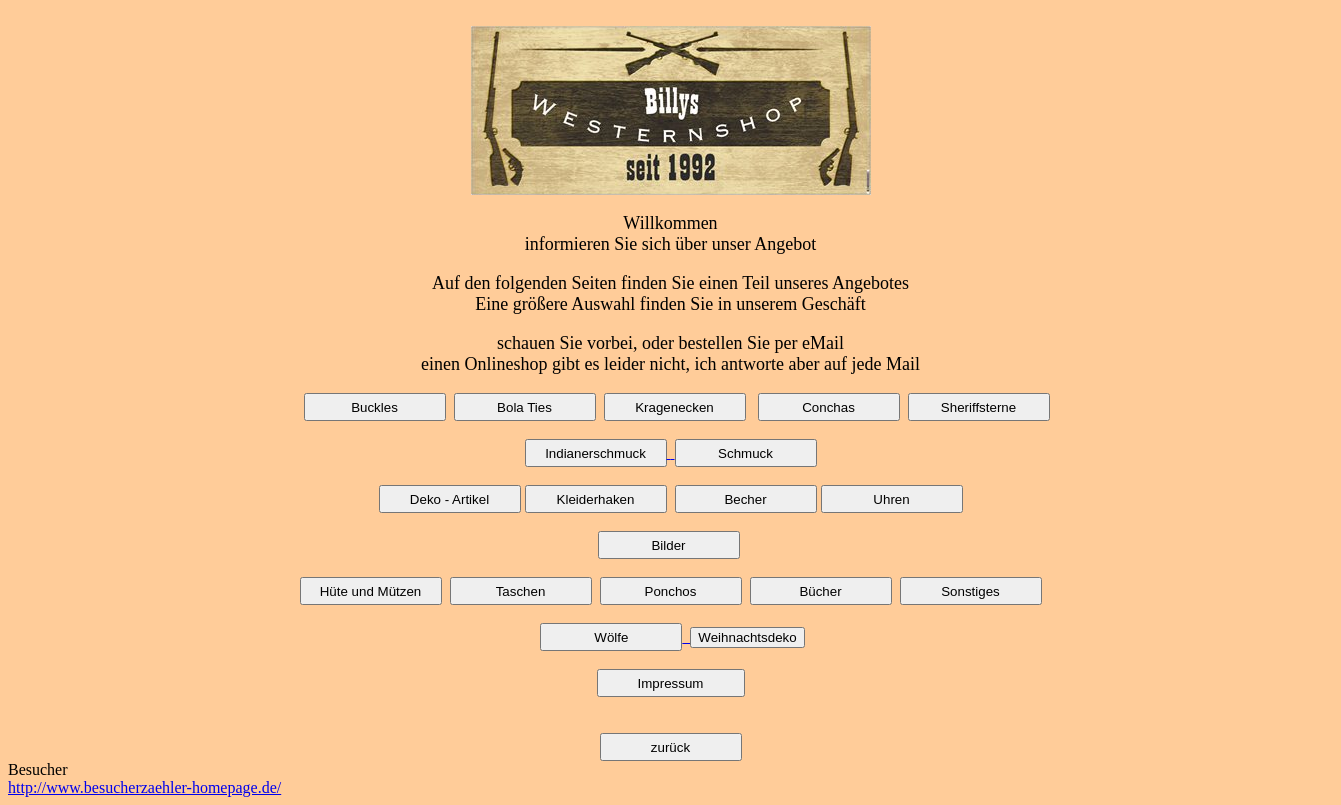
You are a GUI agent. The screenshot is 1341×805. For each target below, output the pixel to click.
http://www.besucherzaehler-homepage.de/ (144, 787)
